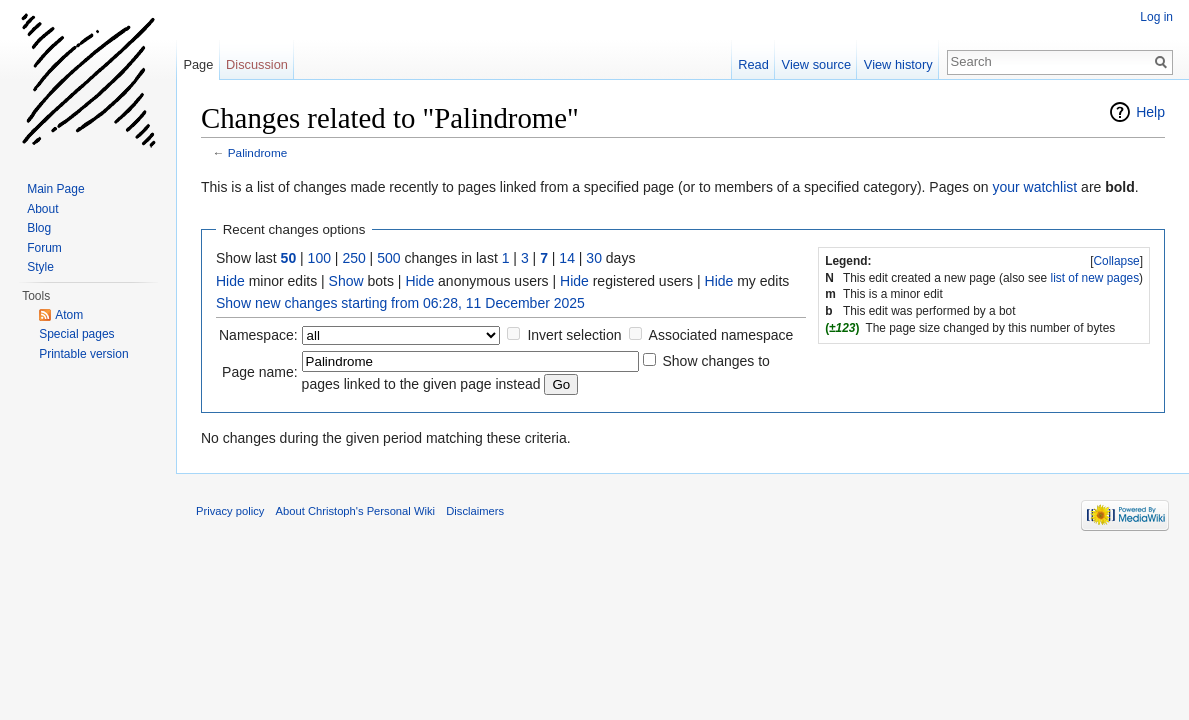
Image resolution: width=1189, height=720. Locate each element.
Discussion (257, 64)
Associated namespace (721, 335)
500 (388, 258)
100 (319, 258)
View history (898, 64)
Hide (230, 281)
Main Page (55, 189)
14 (567, 258)
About (42, 209)
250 (353, 258)
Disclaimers (475, 511)
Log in (1156, 17)
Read (753, 64)
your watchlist (1034, 187)
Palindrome (257, 152)
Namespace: (258, 335)
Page (198, 64)
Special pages (76, 334)
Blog (39, 228)
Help (1150, 112)
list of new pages (1095, 278)
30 (594, 258)
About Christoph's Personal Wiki (355, 511)
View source (816, 64)
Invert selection (574, 335)
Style (40, 267)
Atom (69, 315)
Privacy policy (230, 511)
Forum (44, 248)
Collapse (1116, 261)
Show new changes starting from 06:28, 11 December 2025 (400, 303)
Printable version (83, 354)
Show (346, 281)
